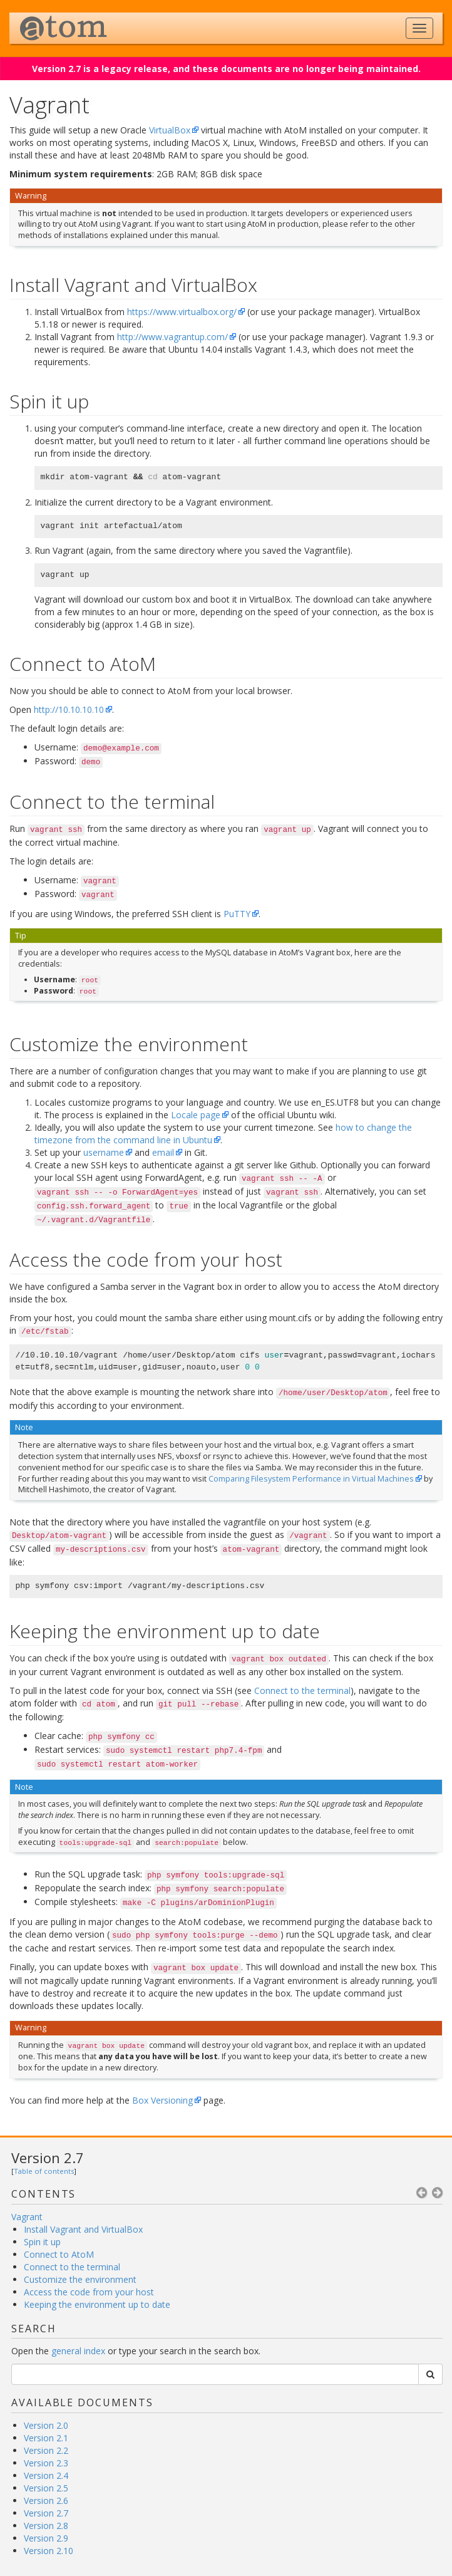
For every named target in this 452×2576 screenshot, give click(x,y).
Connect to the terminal (72, 2267)
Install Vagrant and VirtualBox (83, 2229)
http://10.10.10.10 (69, 709)
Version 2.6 (46, 2500)
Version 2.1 (46, 2438)
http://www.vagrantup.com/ (172, 337)
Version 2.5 (46, 2488)
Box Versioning (162, 2100)
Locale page (195, 1115)
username (103, 1152)
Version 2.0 (46, 2425)
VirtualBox (169, 130)
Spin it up (42, 2242)
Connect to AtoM (59, 2254)
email (163, 1152)
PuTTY (236, 914)
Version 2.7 (47, 2157)
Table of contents (44, 2171)
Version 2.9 (46, 2538)
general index (78, 2351)
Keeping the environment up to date (97, 2304)
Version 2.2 (46, 2450)
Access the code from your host (89, 2292)
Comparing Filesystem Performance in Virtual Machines (311, 1478)
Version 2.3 (46, 2463)
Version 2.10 (48, 2551)
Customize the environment (80, 2279)
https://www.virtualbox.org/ (182, 312)
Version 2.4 (46, 2475)
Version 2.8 (46, 2526)
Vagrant (27, 2217)
